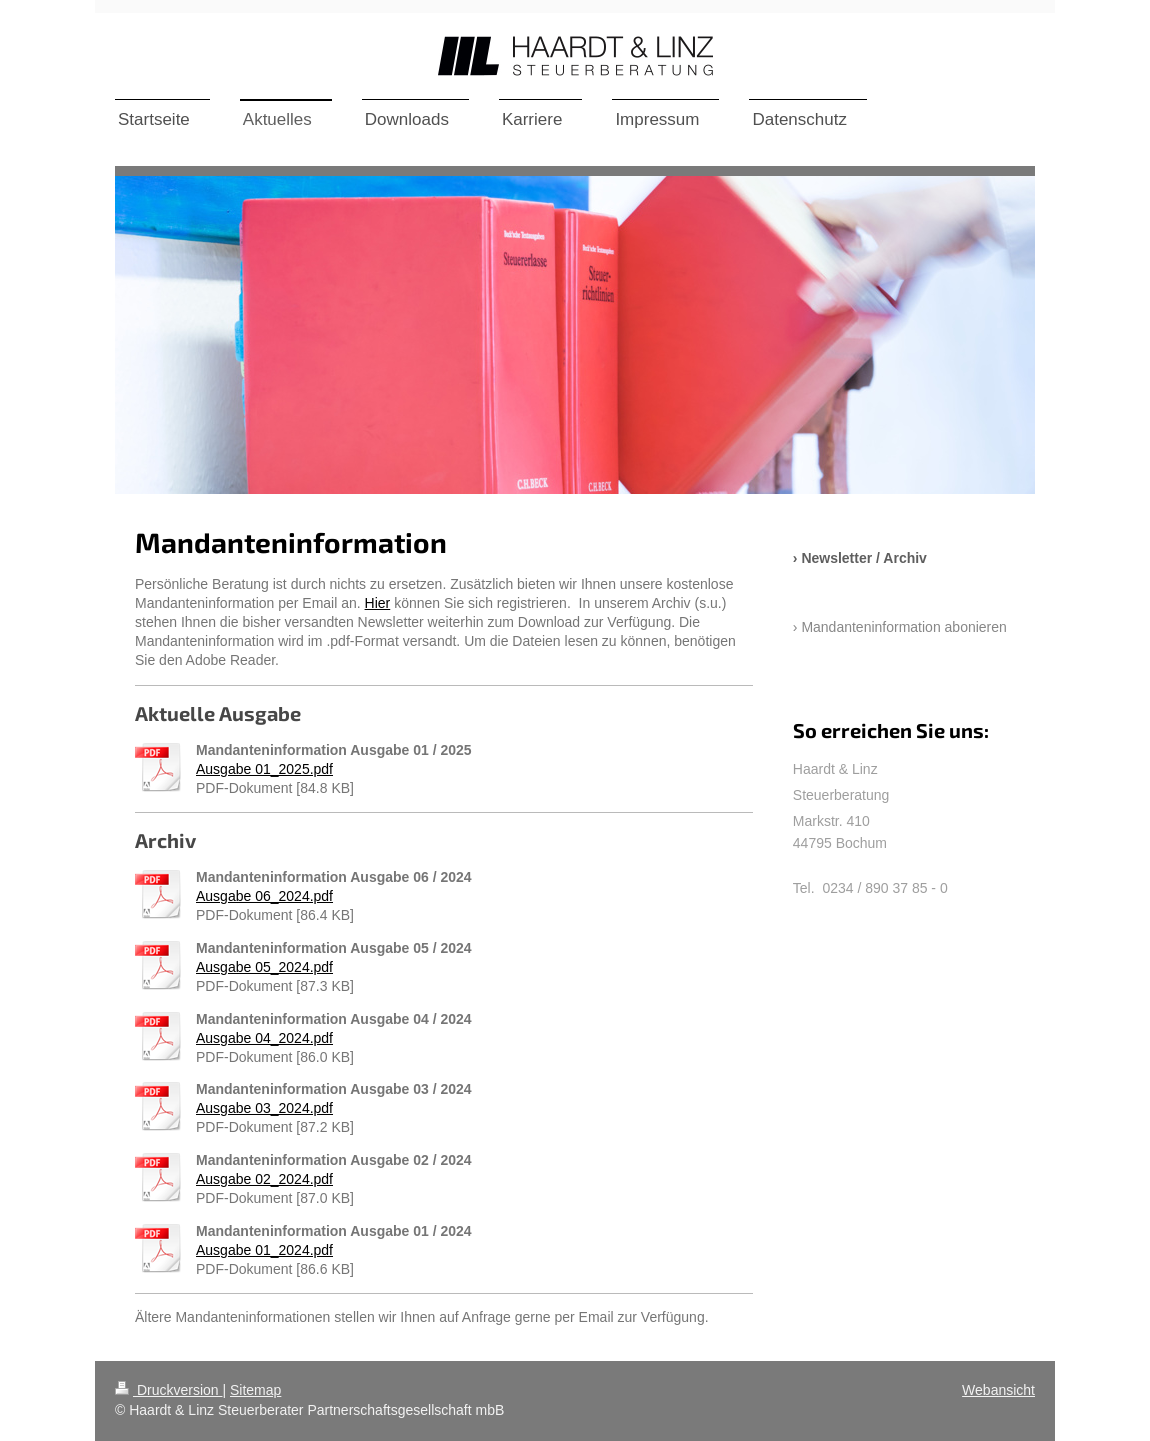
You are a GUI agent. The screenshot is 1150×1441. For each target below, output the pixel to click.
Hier (378, 603)
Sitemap (255, 1390)
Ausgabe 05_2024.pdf (264, 967)
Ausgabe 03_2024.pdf (264, 1108)
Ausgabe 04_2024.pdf (264, 1038)
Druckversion (168, 1390)
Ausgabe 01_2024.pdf (264, 1250)
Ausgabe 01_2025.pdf (264, 769)
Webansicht (998, 1390)
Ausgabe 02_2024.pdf (264, 1179)
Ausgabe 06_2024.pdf (264, 896)
